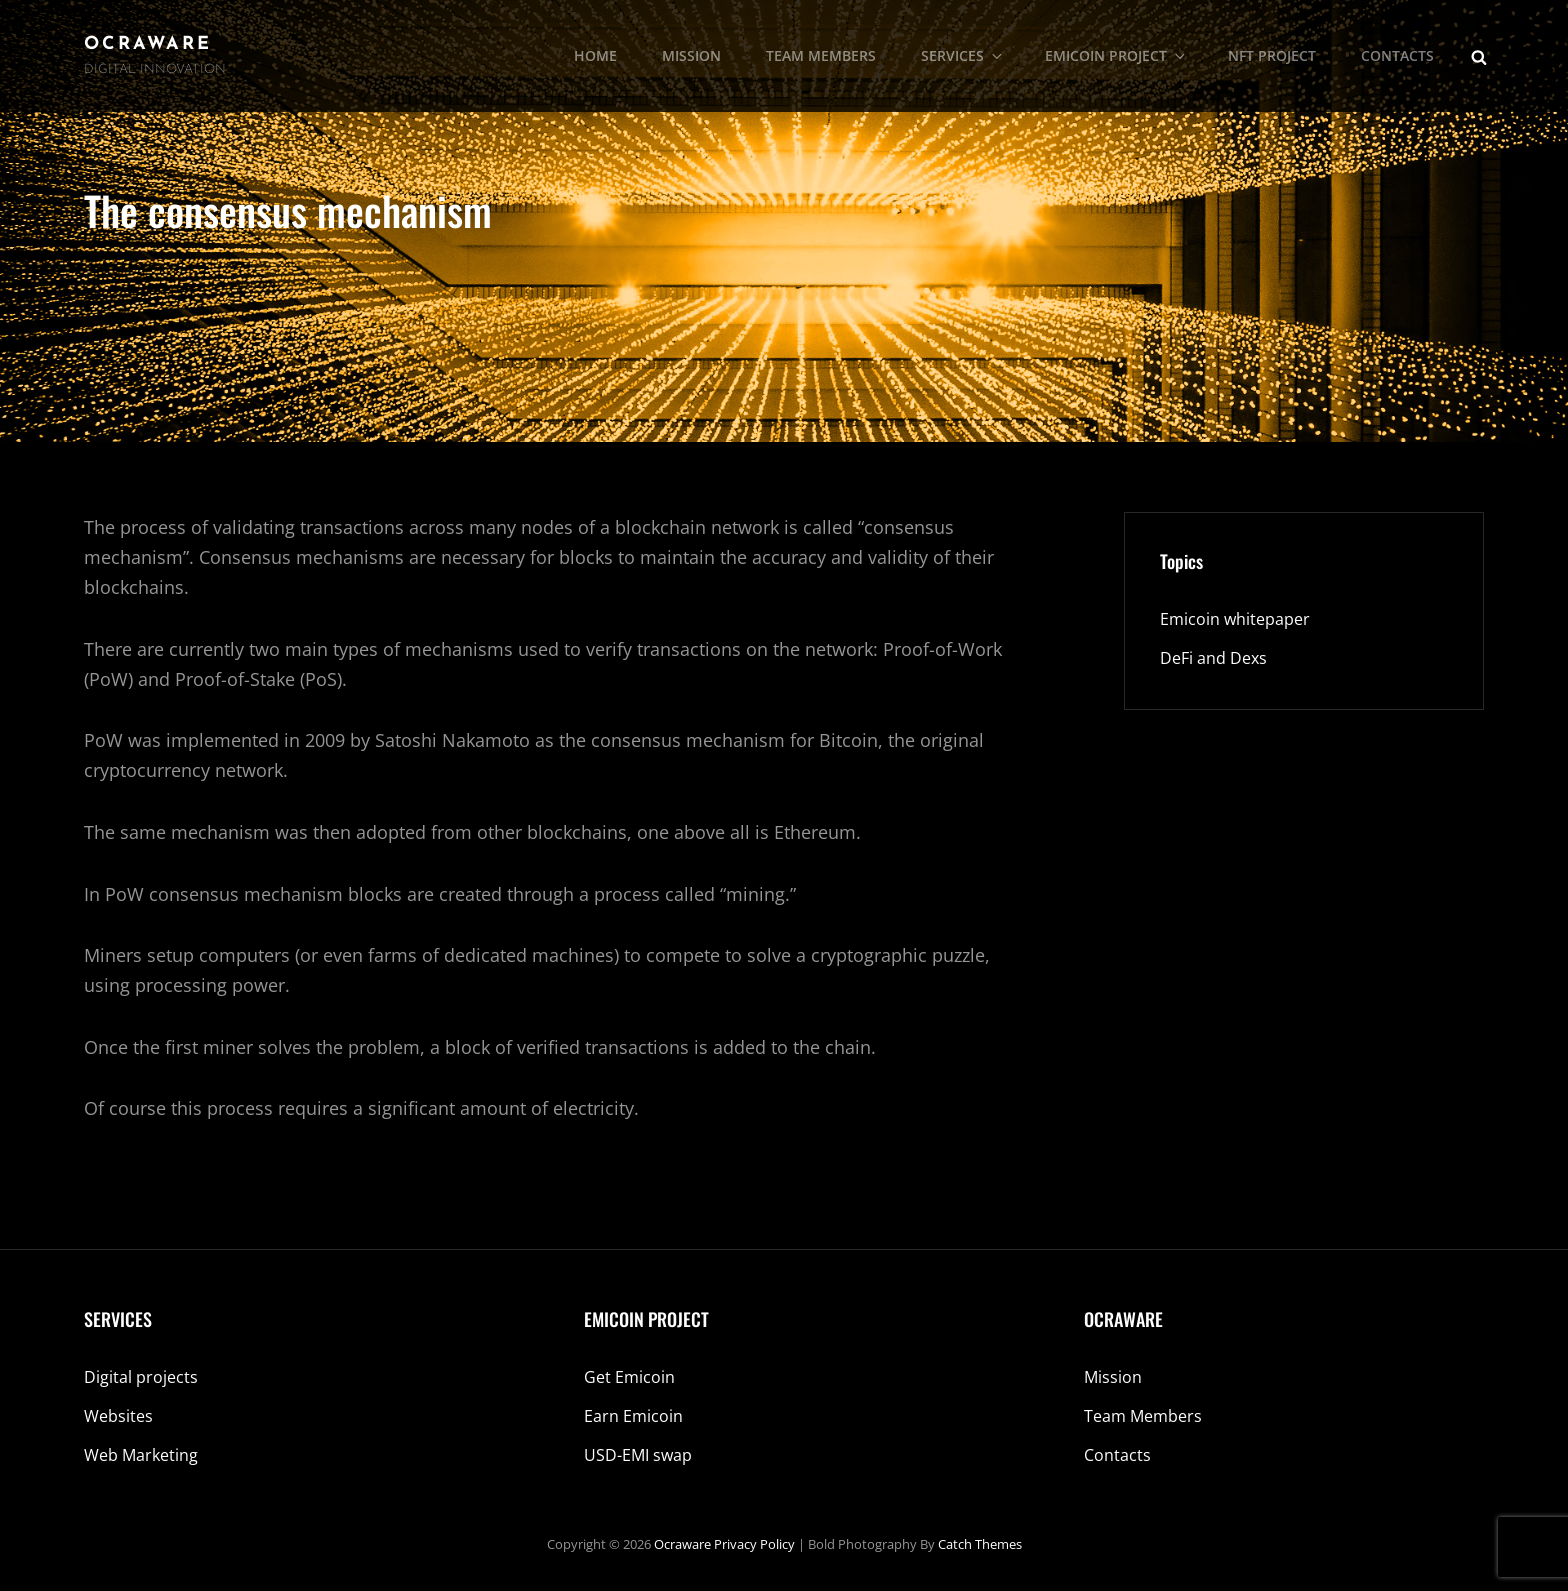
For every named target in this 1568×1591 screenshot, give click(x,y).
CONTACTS (1397, 55)
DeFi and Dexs (1213, 658)
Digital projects (141, 1377)
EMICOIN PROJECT (1116, 55)
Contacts (1117, 1455)
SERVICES (963, 55)
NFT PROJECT (1272, 55)
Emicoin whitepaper (1235, 619)
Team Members (1143, 1416)
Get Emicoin (629, 1377)
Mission (1113, 1377)
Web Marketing (141, 1455)
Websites (118, 1416)
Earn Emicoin (633, 1416)
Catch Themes (980, 1544)
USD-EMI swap (638, 1455)
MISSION (691, 55)
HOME (595, 55)
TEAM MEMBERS (821, 55)
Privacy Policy (754, 1544)
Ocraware (148, 44)
